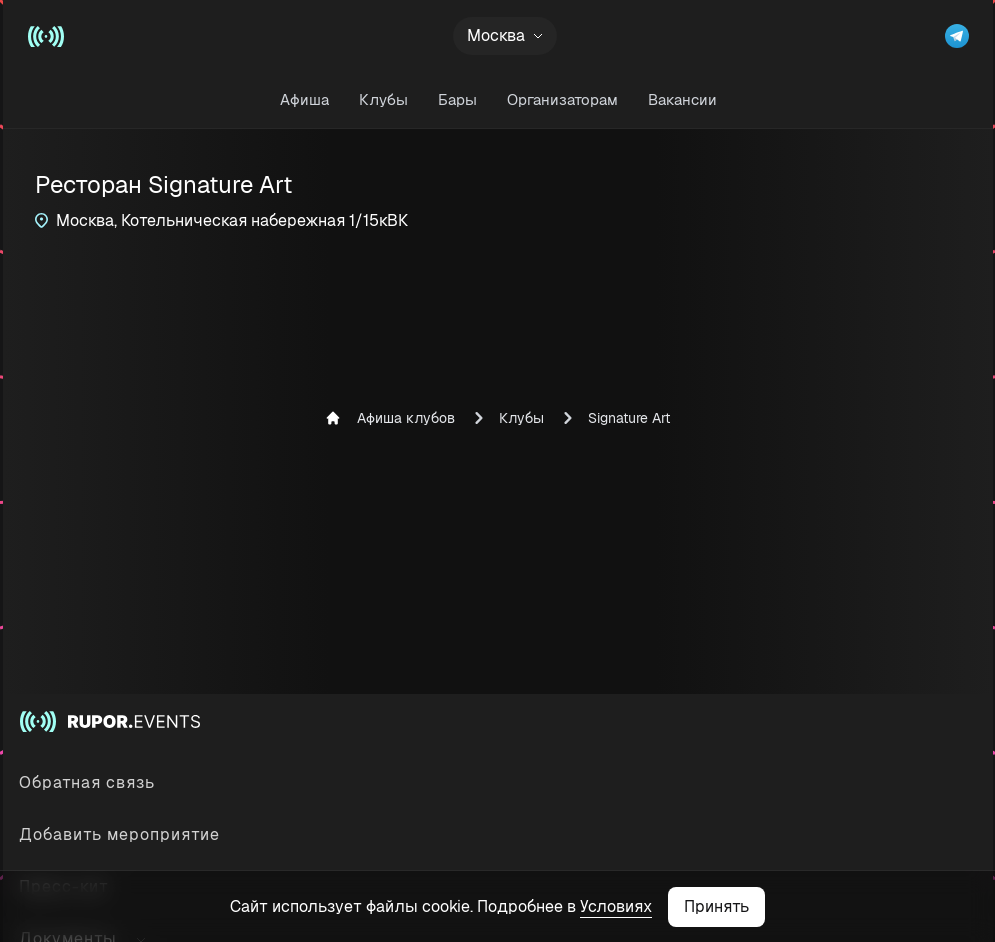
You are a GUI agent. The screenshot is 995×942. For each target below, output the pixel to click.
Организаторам (561, 99)
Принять (716, 906)
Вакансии (681, 99)
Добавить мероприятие (119, 834)
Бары (456, 99)
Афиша (303, 99)
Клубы (382, 99)
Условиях (616, 906)
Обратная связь (87, 782)
